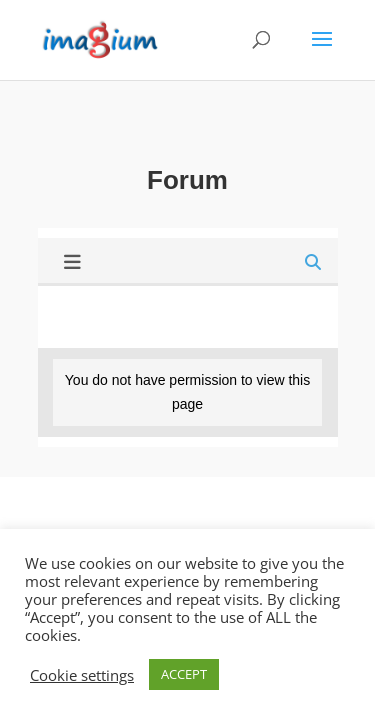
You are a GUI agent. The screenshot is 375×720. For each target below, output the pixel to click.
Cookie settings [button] (82, 675)
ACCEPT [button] (184, 674)
